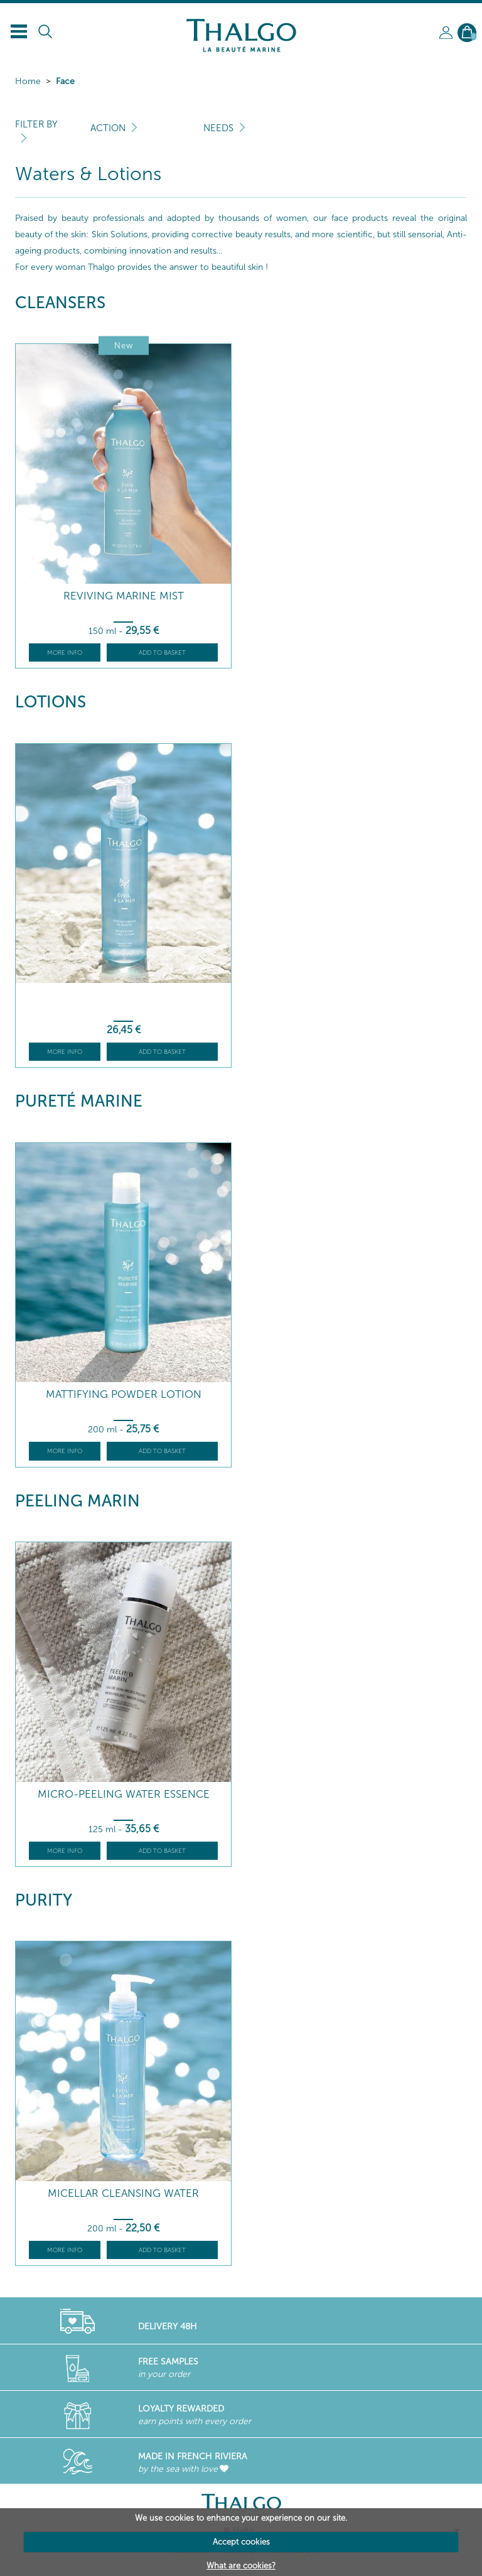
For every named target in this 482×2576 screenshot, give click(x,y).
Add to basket (162, 653)
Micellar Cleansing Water (123, 2193)
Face (65, 81)
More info (64, 653)
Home (28, 81)
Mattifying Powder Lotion (123, 1394)
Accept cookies (241, 2541)
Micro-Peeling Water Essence (124, 1794)
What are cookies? (241, 2565)
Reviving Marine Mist (123, 596)
